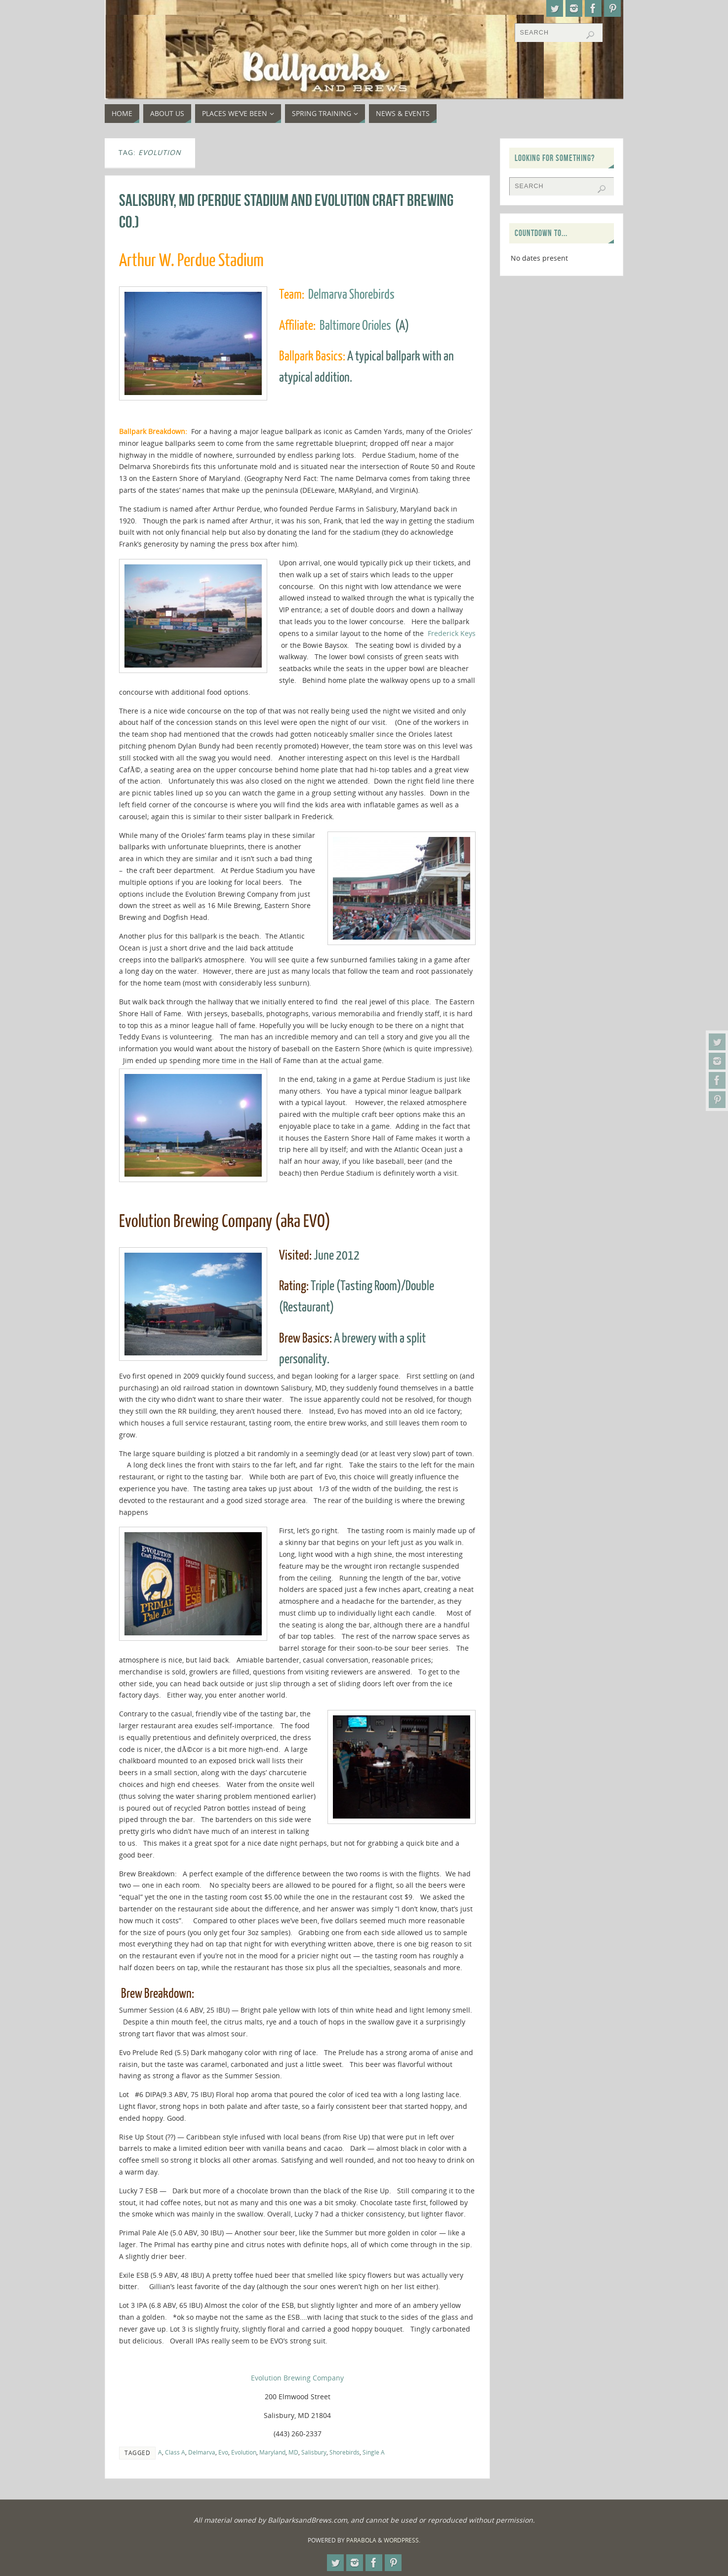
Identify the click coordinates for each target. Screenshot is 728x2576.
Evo (223, 2452)
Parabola (361, 2540)
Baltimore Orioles (355, 325)
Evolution (243, 2452)
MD (293, 2452)
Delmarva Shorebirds (351, 294)
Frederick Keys (452, 633)
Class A (175, 2452)
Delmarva (201, 2452)
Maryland (272, 2452)
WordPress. (402, 2540)
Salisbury (313, 2452)
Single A (374, 2452)
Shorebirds (344, 2452)
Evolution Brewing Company (297, 2377)
